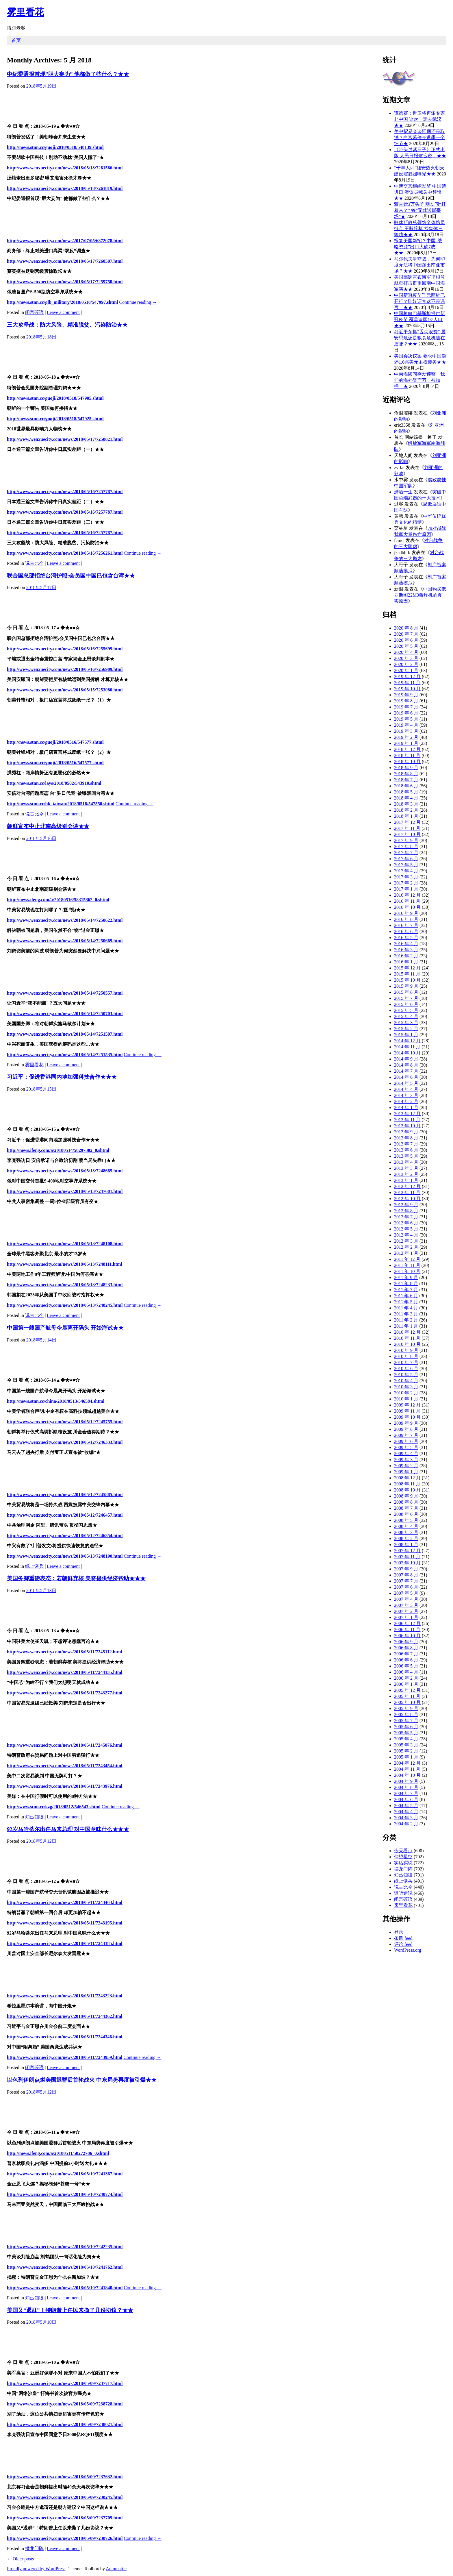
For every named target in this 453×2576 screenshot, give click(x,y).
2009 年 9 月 (406, 1423)
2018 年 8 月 (406, 773)
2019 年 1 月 (406, 743)
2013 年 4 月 (406, 1162)
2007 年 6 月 (406, 1587)
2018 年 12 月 (407, 749)
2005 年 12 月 (407, 1690)
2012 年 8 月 (406, 1210)
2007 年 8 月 (406, 1574)
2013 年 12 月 (407, 1113)
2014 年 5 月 (406, 1083)
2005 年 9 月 (406, 1708)
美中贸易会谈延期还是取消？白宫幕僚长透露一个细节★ (419, 137)
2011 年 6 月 (406, 1295)
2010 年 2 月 (406, 1392)
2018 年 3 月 (406, 804)
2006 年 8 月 (406, 1647)
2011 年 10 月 (407, 1271)
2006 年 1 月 (406, 1684)
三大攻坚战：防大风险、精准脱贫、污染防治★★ (67, 325)
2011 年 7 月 (406, 1289)
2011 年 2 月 (406, 1319)
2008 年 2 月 (406, 1538)
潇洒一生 (403, 491)
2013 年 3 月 (406, 1168)
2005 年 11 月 (407, 1696)
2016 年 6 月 (406, 931)
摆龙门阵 (34, 2548)
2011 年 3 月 (406, 1313)
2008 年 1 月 (406, 1544)
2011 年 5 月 (406, 1301)
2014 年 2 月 (406, 1101)
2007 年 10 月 (407, 1562)
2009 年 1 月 (406, 1471)
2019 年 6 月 (406, 712)
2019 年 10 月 (407, 688)
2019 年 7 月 (406, 706)
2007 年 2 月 (406, 1611)
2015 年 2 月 (406, 1028)
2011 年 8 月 (406, 1283)
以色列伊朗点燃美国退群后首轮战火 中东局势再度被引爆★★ (82, 2080)
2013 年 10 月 (407, 1125)
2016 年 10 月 (407, 907)
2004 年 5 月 (406, 1805)
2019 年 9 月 (406, 694)
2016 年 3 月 (406, 949)
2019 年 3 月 (406, 731)
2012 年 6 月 (406, 1222)
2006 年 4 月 (406, 1672)
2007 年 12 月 (407, 1550)
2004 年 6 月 (406, 1799)
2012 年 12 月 (407, 1186)
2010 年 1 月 (406, 1398)
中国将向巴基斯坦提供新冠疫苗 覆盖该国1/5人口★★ (419, 319)
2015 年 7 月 (406, 998)
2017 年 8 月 (406, 846)
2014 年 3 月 (406, 1095)
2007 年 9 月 (406, 1568)
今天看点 (403, 1850)
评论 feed (403, 1944)
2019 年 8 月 (406, 700)
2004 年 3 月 (406, 1817)
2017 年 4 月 (406, 870)
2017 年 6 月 (406, 858)
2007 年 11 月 (407, 1556)
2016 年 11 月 (407, 901)
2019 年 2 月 (406, 737)
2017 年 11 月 (407, 828)
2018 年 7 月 (406, 779)
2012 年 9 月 (406, 1204)
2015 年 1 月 (406, 1034)
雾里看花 (25, 12)
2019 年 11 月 (407, 682)
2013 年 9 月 (406, 1131)
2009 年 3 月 (406, 1459)
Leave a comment (63, 312)
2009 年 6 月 (406, 1441)
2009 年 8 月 (406, 1429)
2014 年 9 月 (406, 1058)
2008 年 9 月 (406, 1496)
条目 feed (403, 1938)
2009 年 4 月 (406, 1453)
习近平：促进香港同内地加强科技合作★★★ (62, 1077)
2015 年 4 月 (406, 1016)
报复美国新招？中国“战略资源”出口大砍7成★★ (418, 246)
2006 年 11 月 (407, 1629)
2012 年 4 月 (406, 1235)
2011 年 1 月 (406, 1326)
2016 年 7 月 (406, 925)
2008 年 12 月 (407, 1477)
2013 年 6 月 (406, 1150)
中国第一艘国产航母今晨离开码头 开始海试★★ (65, 1328)
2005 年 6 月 (406, 1726)
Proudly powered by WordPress (36, 2568)
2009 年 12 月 (407, 1404)
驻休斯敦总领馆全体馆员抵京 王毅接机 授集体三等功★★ (419, 228)
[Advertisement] (186, 105)
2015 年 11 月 (407, 973)
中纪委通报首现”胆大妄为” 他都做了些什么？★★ (68, 74)
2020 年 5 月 (406, 646)
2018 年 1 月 (406, 816)
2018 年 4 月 (406, 797)
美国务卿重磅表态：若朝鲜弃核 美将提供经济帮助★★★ (76, 1578)
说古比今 (34, 563)
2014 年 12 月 (407, 1040)
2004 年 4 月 (406, 1811)
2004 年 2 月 (406, 1823)
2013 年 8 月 (406, 1137)
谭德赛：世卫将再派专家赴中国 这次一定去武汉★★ (419, 119)
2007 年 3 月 (406, 1605)
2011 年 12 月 (407, 1259)
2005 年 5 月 (406, 1732)
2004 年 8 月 (406, 1787)
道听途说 (403, 1893)
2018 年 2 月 (406, 810)
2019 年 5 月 (406, 719)
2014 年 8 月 (406, 1065)
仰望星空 (403, 1856)
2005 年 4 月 (406, 1738)
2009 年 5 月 (406, 1447)
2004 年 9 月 (406, 1781)
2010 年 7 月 (406, 1362)
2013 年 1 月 (406, 1180)
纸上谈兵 (34, 1566)
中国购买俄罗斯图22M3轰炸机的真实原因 (420, 595)
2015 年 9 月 (406, 986)
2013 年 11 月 (407, 1119)
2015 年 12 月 (407, 967)
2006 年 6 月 (406, 1659)
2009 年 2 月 (406, 1465)
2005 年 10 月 (407, 1702)
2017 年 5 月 (406, 864)
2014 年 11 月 (407, 1046)
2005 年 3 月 (406, 1744)
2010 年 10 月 (407, 1344)
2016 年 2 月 (406, 955)
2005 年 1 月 (406, 1757)
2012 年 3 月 (406, 1241)
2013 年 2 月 (406, 1174)
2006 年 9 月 (406, 1641)
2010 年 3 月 (406, 1386)
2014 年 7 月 (406, 1071)
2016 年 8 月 (406, 919)
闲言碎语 (34, 312)
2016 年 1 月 (406, 961)
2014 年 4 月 (406, 1089)
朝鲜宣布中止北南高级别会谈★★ (48, 826)
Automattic (116, 2568)
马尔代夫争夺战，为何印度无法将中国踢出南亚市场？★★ (419, 264)
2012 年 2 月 (406, 1247)
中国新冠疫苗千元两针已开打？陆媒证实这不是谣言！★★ (419, 301)
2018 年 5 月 (406, 791)
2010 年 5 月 (406, 1374)
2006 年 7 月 (406, 1653)
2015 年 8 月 (406, 992)
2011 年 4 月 (406, 1307)
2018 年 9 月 (406, 767)
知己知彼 (34, 1816)
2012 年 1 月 (406, 1253)
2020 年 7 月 (406, 634)
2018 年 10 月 (407, 761)
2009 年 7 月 (406, 1435)
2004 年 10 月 (407, 1775)
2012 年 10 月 (407, 1198)
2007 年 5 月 (406, 1593)
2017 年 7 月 (406, 852)
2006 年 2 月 (406, 1678)
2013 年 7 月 (406, 1143)
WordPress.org (407, 1950)
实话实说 (403, 1862)
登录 (398, 1932)
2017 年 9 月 (406, 840)
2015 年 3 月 (406, 1022)
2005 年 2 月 (406, 1750)
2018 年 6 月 (406, 785)
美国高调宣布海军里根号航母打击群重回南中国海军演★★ (419, 283)
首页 (16, 40)
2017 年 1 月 (406, 889)
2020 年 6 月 (406, 640)
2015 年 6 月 (406, 1004)
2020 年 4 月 (406, 652)
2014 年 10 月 (407, 1052)
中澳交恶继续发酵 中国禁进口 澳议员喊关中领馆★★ (420, 192)
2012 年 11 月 (407, 1192)
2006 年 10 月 (407, 1635)
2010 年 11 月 (407, 1338)
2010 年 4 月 (406, 1380)
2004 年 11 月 (407, 1769)
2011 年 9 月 (406, 1277)
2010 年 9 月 (406, 1350)
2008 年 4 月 (406, 1526)
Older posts (20, 2558)
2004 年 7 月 (406, 1793)
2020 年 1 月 (406, 670)
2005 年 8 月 (406, 1714)
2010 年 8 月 (406, 1356)
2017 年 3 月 (406, 876)
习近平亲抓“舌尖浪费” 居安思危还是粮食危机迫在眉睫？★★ (419, 337)
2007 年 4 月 (406, 1599)
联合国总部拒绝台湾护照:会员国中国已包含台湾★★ (71, 576)
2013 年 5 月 (406, 1156)
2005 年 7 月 (406, 1720)
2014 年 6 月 (406, 1077)
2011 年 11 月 (407, 1265)
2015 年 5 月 (406, 1010)
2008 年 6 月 (406, 1514)
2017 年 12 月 (407, 822)
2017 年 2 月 (406, 882)
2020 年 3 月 (406, 658)
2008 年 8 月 (406, 1502)
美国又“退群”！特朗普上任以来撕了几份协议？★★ (70, 2310)
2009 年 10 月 (407, 1417)
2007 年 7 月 (406, 1580)
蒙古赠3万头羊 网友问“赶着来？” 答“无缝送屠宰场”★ (420, 210)
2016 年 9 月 (406, 913)
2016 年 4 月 (406, 943)
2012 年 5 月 (406, 1228)
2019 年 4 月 (406, 725)
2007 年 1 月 (406, 1617)
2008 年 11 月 (407, 1483)
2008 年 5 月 (406, 1520)
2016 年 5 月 (406, 937)
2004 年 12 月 (407, 1763)
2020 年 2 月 (406, 664)
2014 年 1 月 (406, 1107)
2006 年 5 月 (406, 1665)
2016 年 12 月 (407, 895)
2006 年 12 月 (407, 1623)
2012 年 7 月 (406, 1216)
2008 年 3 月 (406, 1532)
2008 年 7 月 (406, 1508)
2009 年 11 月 (407, 1411)
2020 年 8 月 (406, 628)
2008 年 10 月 (407, 1489)
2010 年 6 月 (406, 1368)
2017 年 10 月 (407, 834)
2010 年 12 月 (407, 1332)
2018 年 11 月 (407, 755)
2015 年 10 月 (407, 980)
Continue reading (138, 302)
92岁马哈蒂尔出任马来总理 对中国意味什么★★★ (68, 1829)
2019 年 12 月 (407, 676)
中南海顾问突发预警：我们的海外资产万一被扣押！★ (419, 380)
